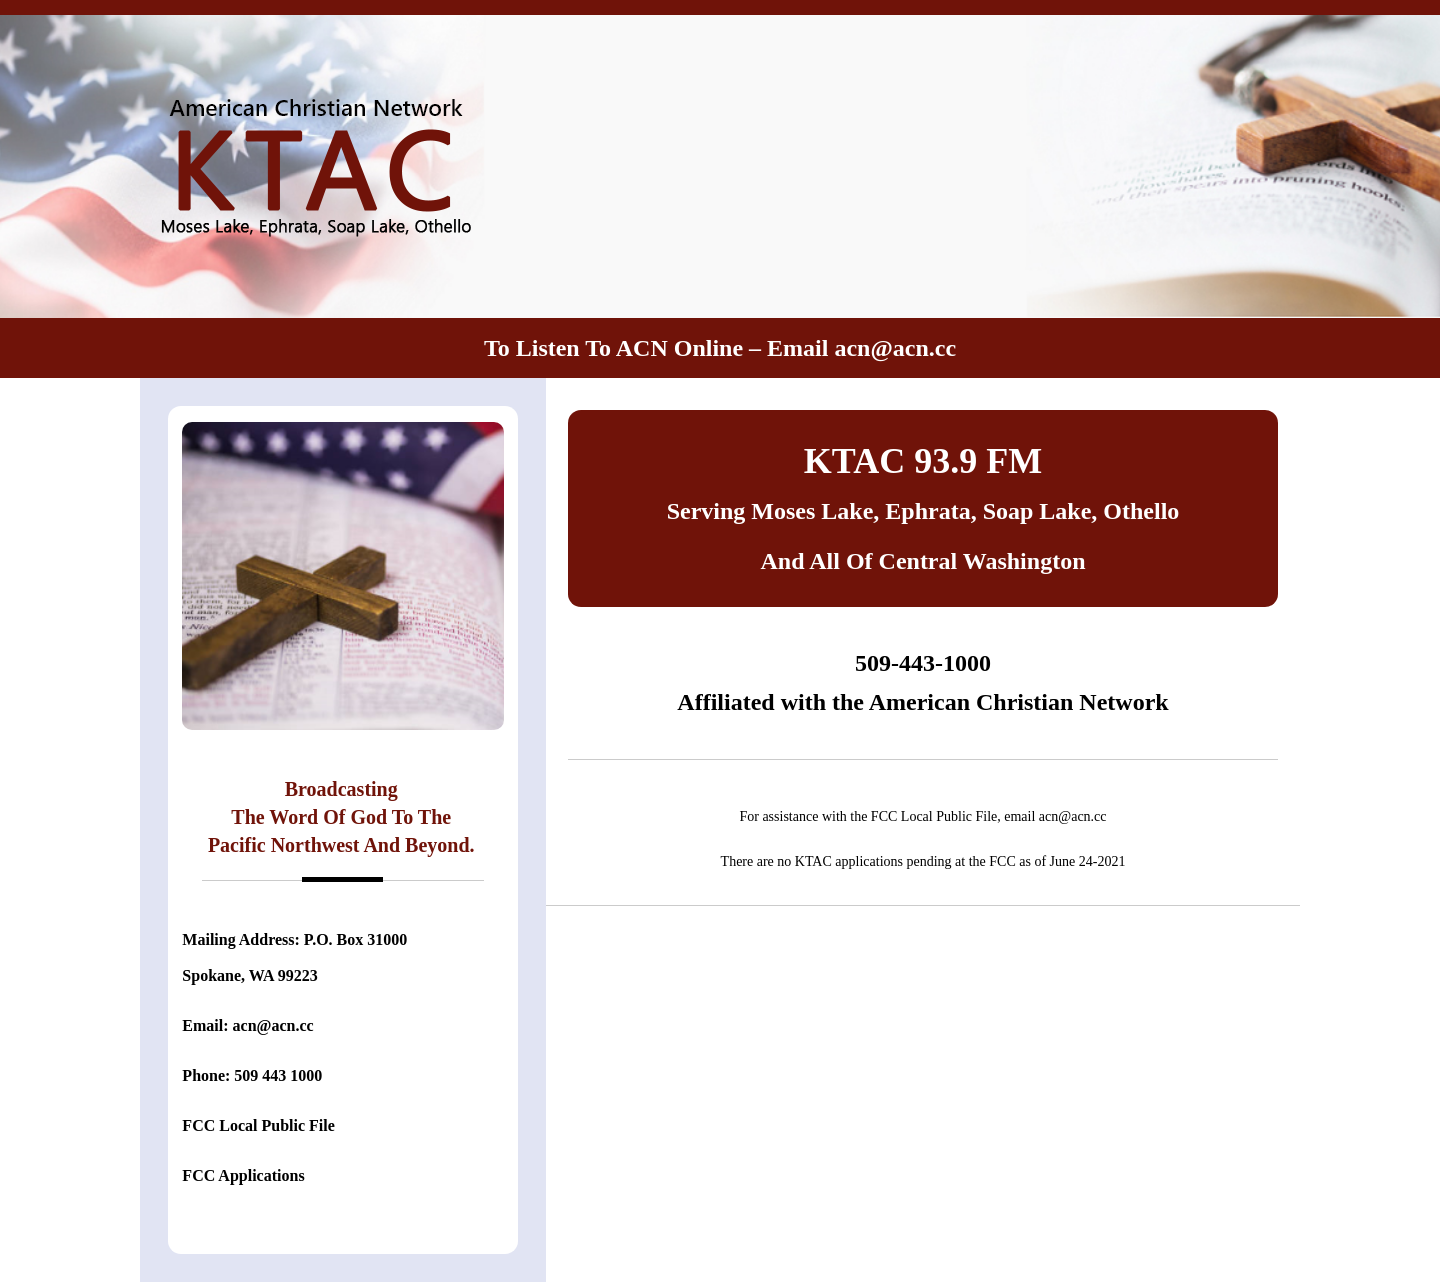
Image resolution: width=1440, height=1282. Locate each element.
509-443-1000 (923, 663)
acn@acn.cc (895, 348)
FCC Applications (243, 1175)
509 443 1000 (278, 1075)
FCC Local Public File (258, 1125)
